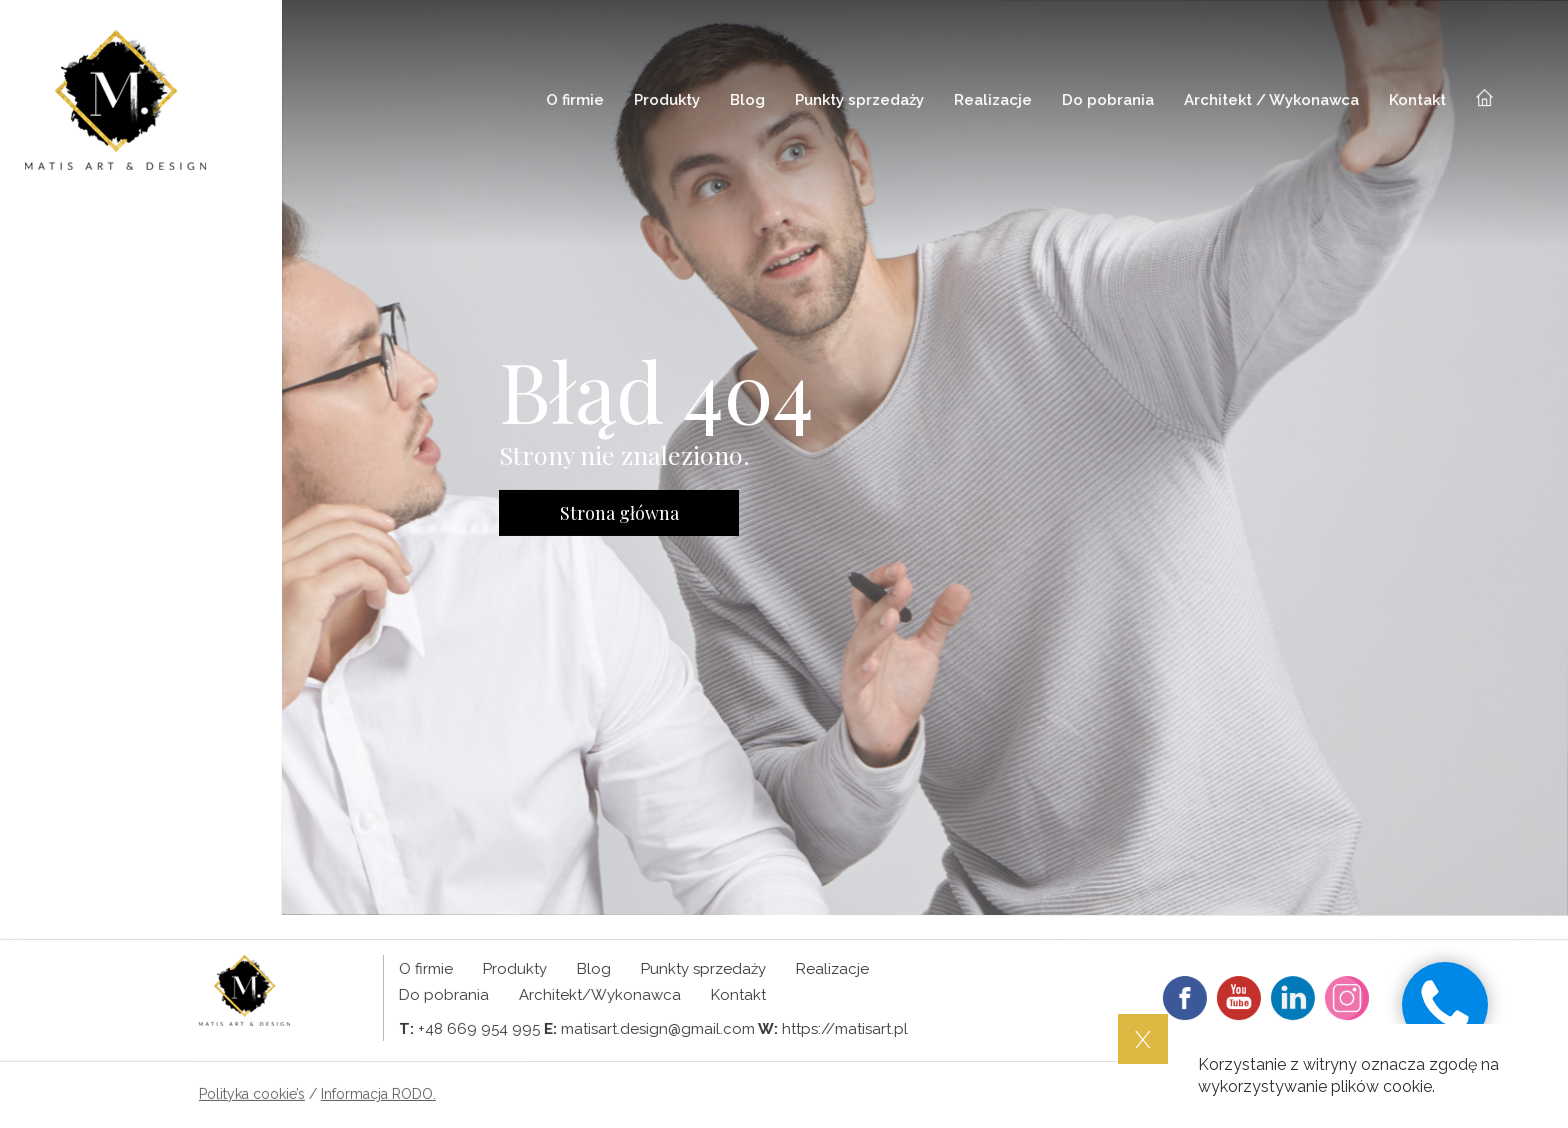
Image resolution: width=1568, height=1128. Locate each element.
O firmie (575, 100)
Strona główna (619, 513)
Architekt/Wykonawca (600, 995)
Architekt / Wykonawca (1271, 100)
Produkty (667, 100)
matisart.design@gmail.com (658, 1029)
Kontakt (1417, 100)
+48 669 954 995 (479, 1029)
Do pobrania (1108, 100)
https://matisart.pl (845, 1029)
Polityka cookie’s (252, 1094)
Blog (747, 100)
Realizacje (993, 100)
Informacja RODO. (378, 1094)
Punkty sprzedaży (859, 100)
